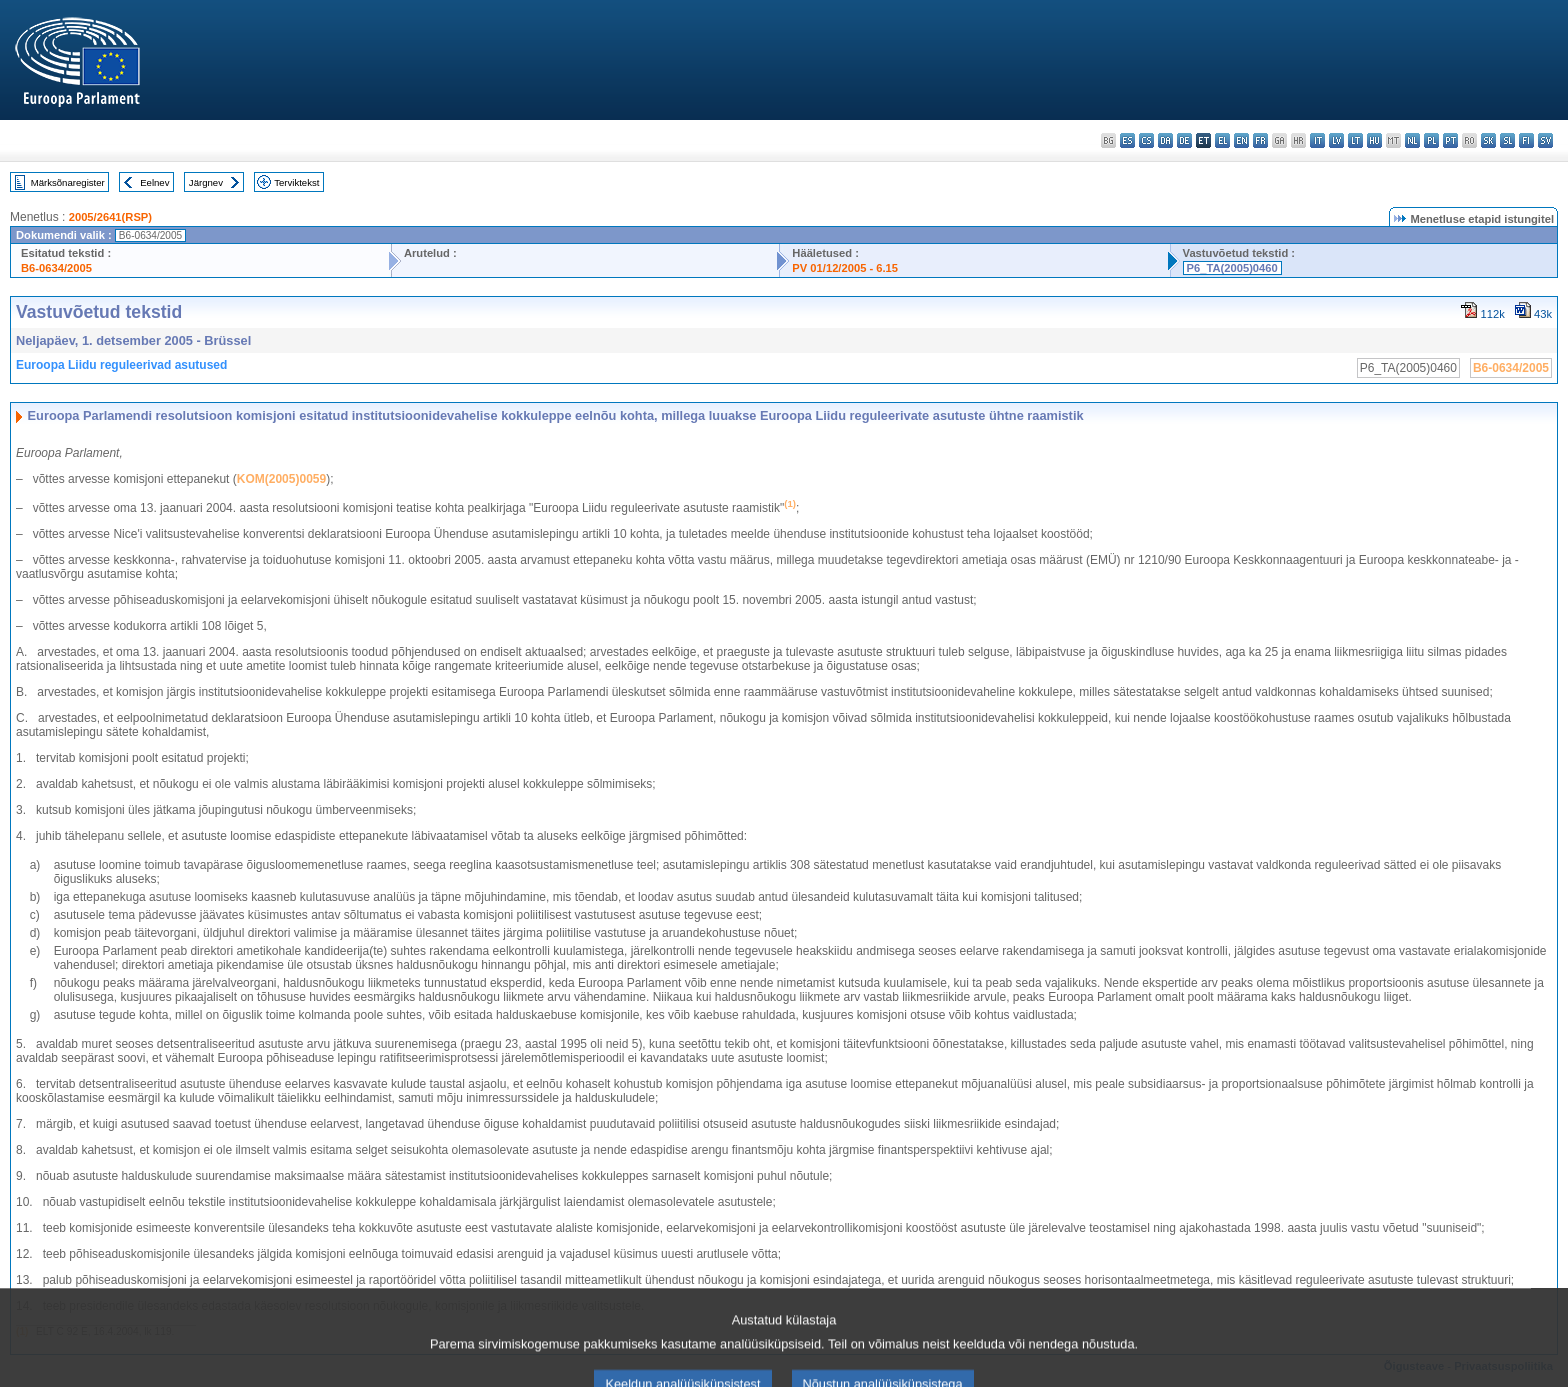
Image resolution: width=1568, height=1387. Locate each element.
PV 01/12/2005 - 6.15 (845, 268)
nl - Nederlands (1412, 140)
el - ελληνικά (1222, 140)
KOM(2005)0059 (281, 479)
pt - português (1450, 140)
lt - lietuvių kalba (1355, 140)
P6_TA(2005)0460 (1232, 268)
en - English (1241, 140)
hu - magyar (1374, 140)
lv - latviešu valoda (1336, 140)
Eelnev (154, 182)
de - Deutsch (1184, 140)
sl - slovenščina (1507, 140)
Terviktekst (296, 182)
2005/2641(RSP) (110, 217)
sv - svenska (1545, 140)
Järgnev (206, 182)
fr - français (1260, 140)
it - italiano (1317, 140)
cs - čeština (1146, 140)
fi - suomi (1526, 140)
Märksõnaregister (68, 182)
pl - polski (1431, 140)
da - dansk (1165, 140)
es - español (1127, 140)
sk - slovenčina (1488, 140)
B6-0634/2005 (56, 268)
